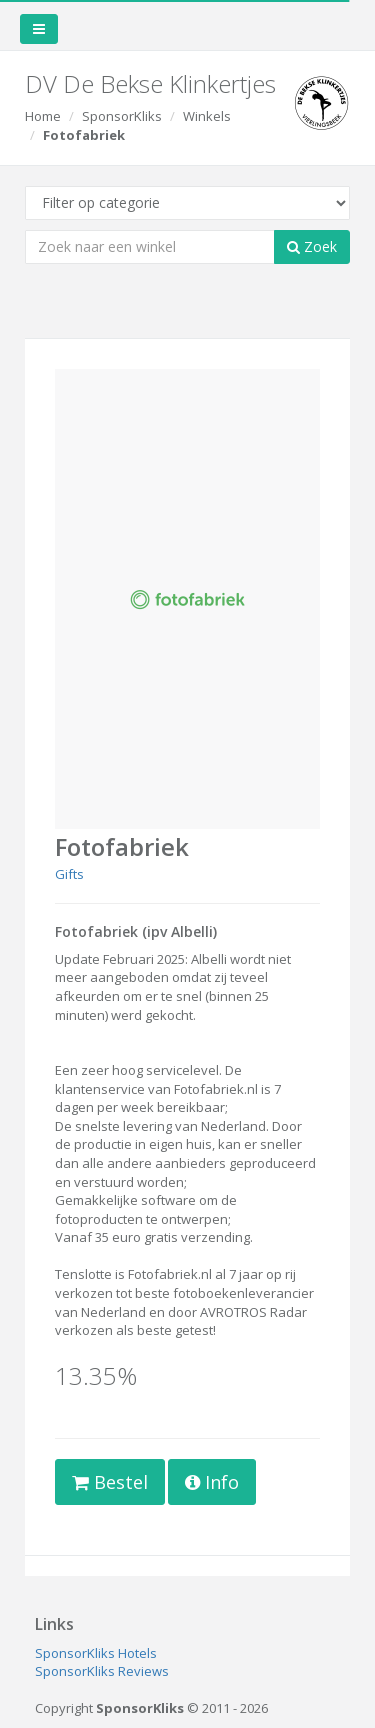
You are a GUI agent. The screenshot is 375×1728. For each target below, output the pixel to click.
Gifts (69, 874)
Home (43, 116)
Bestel (110, 1482)
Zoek (312, 246)
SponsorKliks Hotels (96, 1653)
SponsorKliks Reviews (102, 1671)
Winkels (207, 116)
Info (212, 1482)
